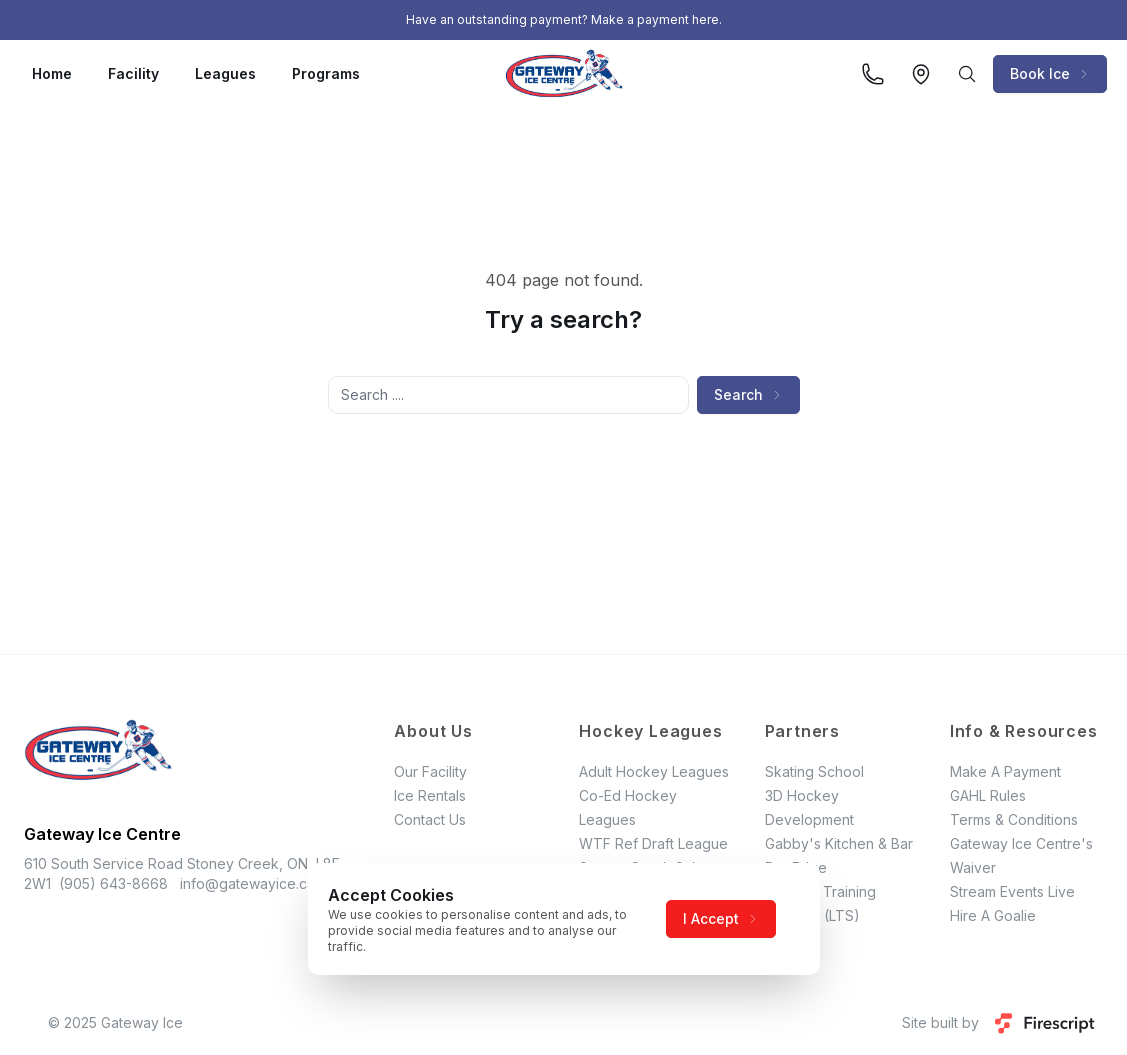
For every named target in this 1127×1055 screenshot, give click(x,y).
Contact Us (430, 819)
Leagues (225, 73)
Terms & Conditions (1014, 819)
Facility (133, 73)
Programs (326, 73)
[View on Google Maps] (921, 74)
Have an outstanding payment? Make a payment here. (564, 19)
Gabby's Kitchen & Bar (839, 843)
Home (52, 73)
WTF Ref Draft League (653, 843)
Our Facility (430, 771)
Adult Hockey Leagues (654, 771)
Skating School (814, 771)
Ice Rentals (430, 795)
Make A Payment (1005, 771)
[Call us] (873, 74)
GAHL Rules (988, 795)
